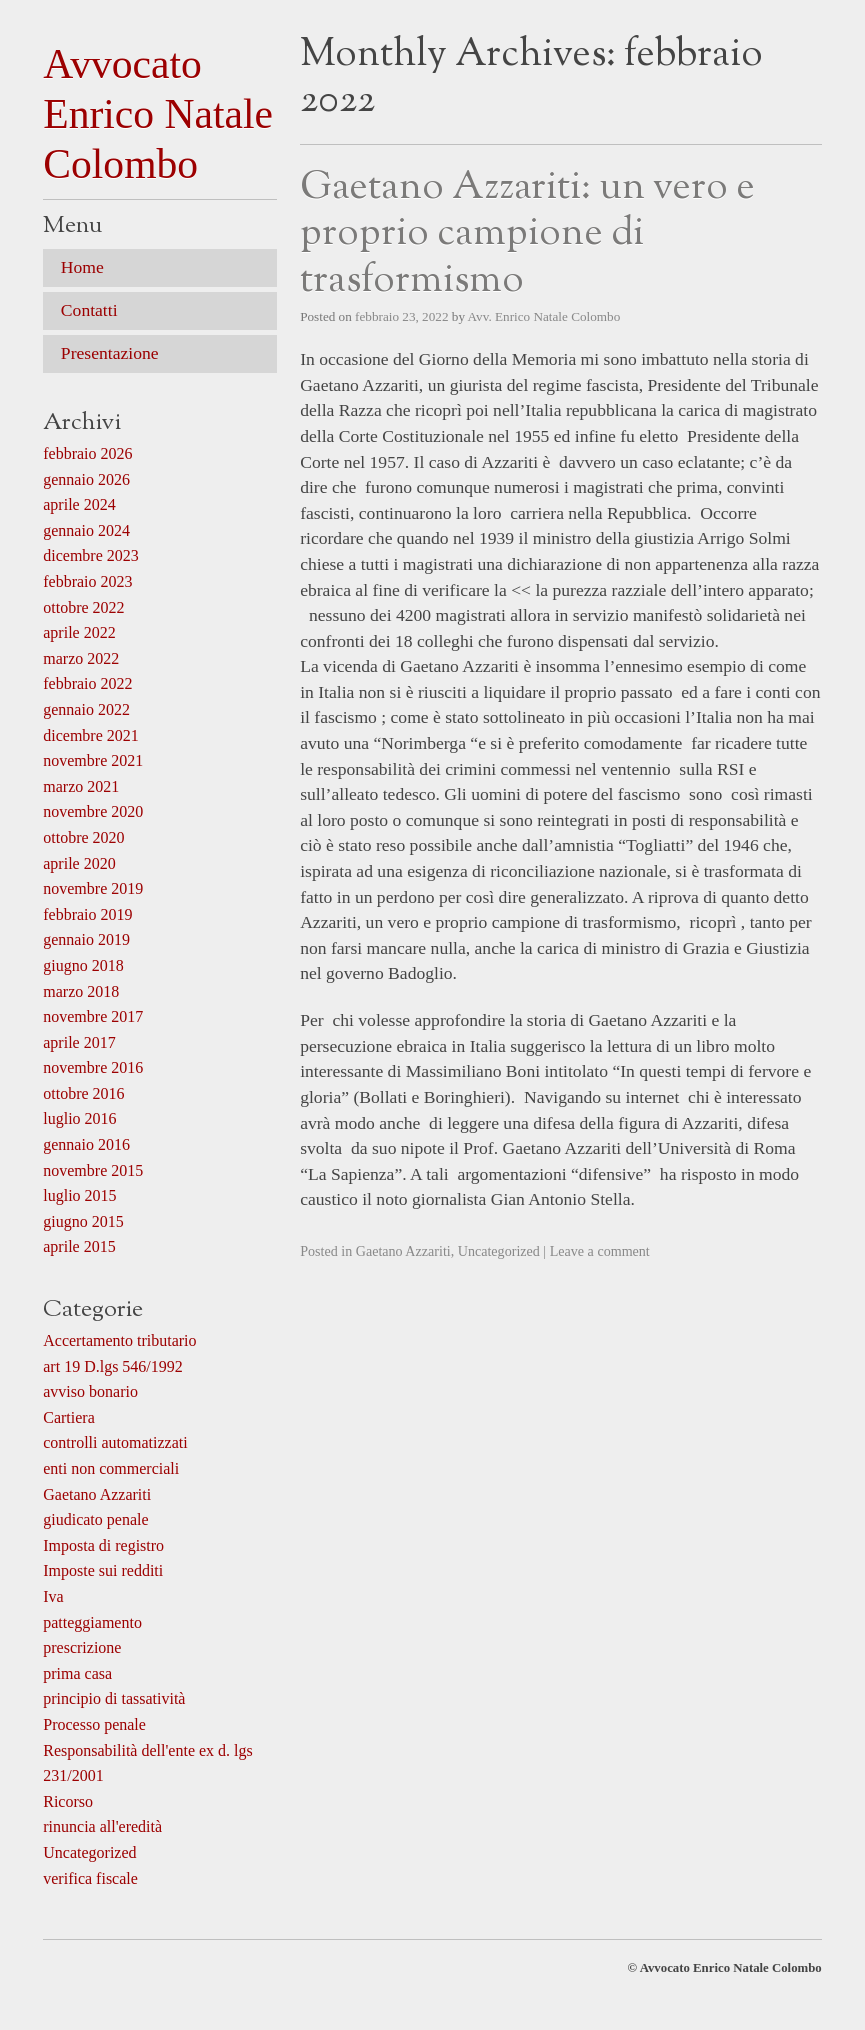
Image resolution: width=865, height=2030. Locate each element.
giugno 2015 (83, 1221)
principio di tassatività (114, 1698)
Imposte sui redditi (103, 1570)
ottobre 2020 (83, 837)
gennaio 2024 (86, 530)
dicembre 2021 (91, 735)
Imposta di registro (103, 1545)
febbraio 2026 (87, 453)
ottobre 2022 (83, 607)
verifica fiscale (90, 1878)
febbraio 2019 (87, 914)
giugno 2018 (83, 965)
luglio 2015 (79, 1195)
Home (82, 267)
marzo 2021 (81, 786)
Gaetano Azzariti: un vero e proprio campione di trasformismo (527, 234)
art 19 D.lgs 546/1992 (113, 1366)
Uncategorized (499, 1251)
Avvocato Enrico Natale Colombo (158, 114)
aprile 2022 (79, 632)
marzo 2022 (81, 658)
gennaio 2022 (86, 709)
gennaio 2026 (86, 479)
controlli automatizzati (115, 1442)
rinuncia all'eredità (102, 1826)
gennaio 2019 (86, 939)
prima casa (77, 1673)
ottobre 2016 (83, 1093)
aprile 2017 (79, 1042)
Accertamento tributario (119, 1340)
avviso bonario (90, 1391)
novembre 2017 (93, 1016)
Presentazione (110, 353)
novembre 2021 (93, 760)
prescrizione (82, 1647)
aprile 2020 (79, 863)
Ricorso (68, 1801)
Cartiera (69, 1417)
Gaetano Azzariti (403, 1251)
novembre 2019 (93, 888)
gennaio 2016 (86, 1144)
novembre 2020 (93, 811)
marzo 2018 (81, 991)
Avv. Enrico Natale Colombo (544, 316)
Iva (53, 1596)
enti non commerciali (111, 1468)
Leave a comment (600, 1251)
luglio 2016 (79, 1118)
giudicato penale (95, 1519)
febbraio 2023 (87, 581)
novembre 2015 (93, 1170)
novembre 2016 (93, 1067)
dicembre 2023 (91, 555)
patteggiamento (92, 1622)
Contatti (89, 310)
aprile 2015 (79, 1246)
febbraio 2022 (87, 683)
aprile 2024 (79, 504)
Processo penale (94, 1724)
